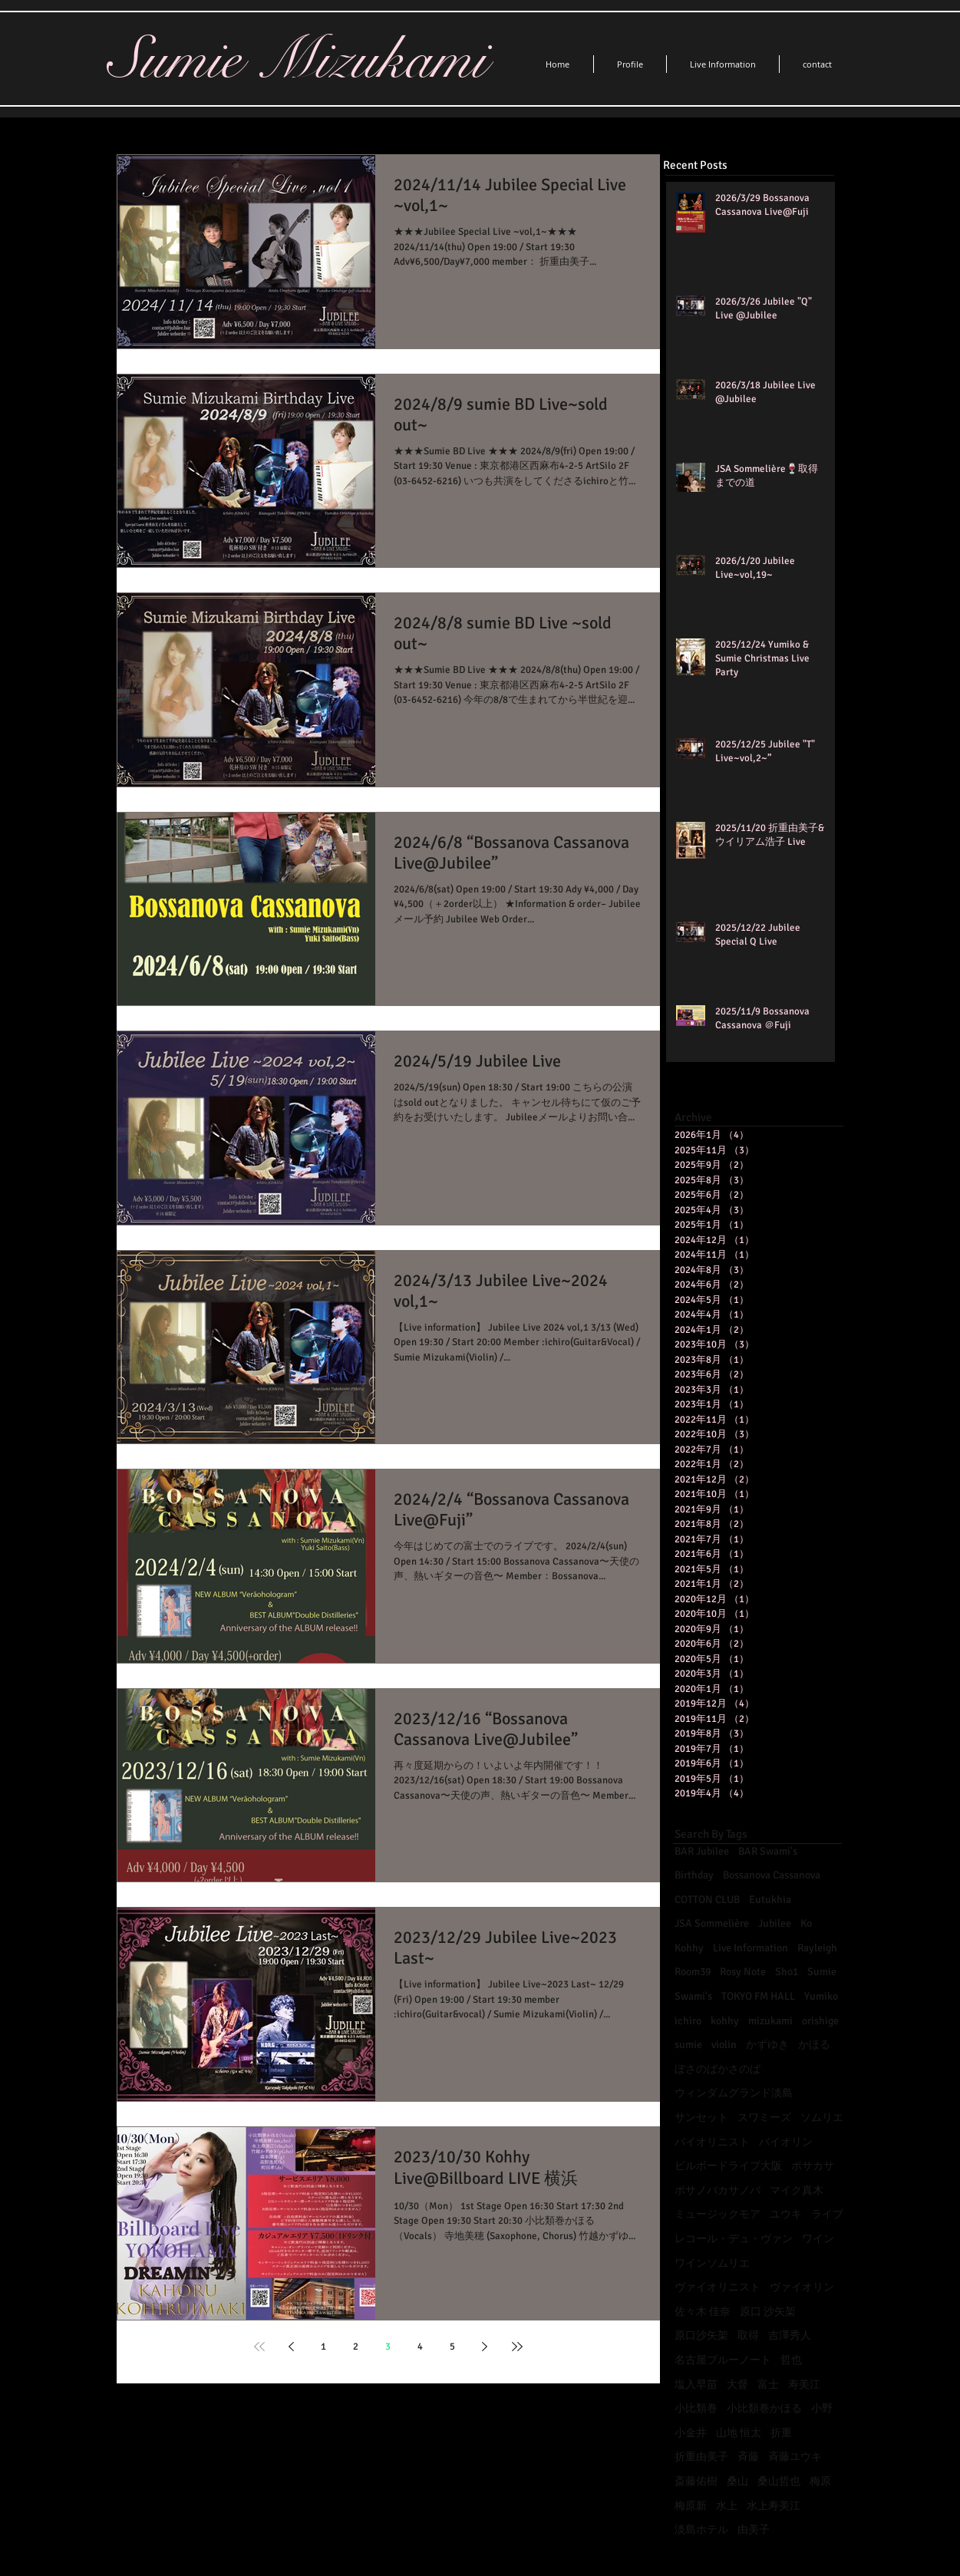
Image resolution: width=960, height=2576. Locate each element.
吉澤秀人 (789, 2335)
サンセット (701, 2117)
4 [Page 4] (420, 2346)
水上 (726, 2505)
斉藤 (748, 2456)
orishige (820, 2020)
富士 (768, 2384)
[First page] (259, 2346)
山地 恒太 (738, 2432)
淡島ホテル (701, 2529)
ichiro (688, 2020)
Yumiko (821, 1996)
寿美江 (804, 2384)
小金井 (691, 2432)
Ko (806, 1923)
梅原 (820, 2481)
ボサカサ (812, 2165)
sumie (688, 2044)
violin (724, 2044)
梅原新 (691, 2505)
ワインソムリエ (712, 2263)
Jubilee (774, 1923)
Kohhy (689, 1947)
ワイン (818, 2238)
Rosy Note (743, 1971)
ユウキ (786, 2214)
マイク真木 (796, 2190)
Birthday (694, 1875)
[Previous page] (291, 2346)
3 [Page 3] (388, 2346)
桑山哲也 (778, 2481)
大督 (737, 2384)
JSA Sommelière (712, 1923)
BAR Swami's (767, 1851)
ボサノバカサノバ (717, 2190)
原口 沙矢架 (768, 2311)
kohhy (725, 2020)
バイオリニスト (712, 2142)
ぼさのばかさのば (717, 2069)
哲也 (791, 2360)
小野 (822, 2408)
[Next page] (485, 2346)
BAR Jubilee (702, 1851)
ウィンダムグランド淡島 (734, 2092)
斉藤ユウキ (795, 2456)
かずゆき (767, 2044)
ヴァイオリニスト (717, 2287)
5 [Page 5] (452, 2346)
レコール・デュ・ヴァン (734, 2238)
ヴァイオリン (802, 2287)
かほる (814, 2044)
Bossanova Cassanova (771, 1875)
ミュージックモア (717, 2214)
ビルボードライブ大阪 (728, 2165)
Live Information (750, 1947)
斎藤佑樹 (696, 2481)
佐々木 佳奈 (703, 2311)
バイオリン (786, 2142)
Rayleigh (817, 1947)
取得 (748, 2335)
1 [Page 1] (323, 2346)
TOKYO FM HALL (758, 1996)
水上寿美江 (773, 2505)
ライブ (827, 2214)
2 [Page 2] (355, 2346)
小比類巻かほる (764, 2408)
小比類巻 (696, 2408)
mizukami (770, 2020)
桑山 (737, 2481)
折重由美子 (701, 2456)
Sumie (821, 1971)
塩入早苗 (696, 2384)
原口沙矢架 (701, 2335)
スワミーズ (764, 2117)
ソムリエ (821, 2117)
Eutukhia (770, 1899)
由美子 (753, 2529)
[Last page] (517, 2346)
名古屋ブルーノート (723, 2360)
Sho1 (786, 1971)
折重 (781, 2432)
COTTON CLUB (707, 1899)
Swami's (693, 1996)
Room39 (693, 1971)
